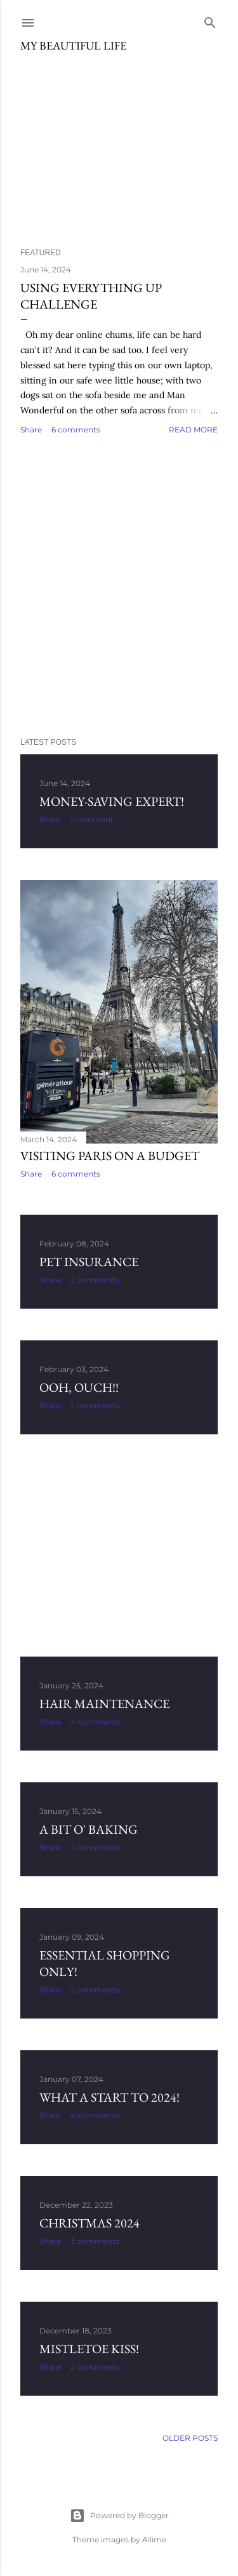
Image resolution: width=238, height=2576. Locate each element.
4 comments (95, 1721)
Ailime (154, 2539)
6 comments (75, 429)
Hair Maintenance (104, 1703)
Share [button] (31, 429)
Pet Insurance (88, 1261)
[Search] (210, 20)
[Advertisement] (119, 587)
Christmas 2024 (89, 2223)
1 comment (92, 819)
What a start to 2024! (109, 2097)
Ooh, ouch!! (79, 1387)
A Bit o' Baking (88, 1829)
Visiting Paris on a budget (109, 1155)
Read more (193, 429)
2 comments (94, 1280)
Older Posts (190, 2438)
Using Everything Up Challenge (91, 295)
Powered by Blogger (119, 2515)
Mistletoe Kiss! (89, 2348)
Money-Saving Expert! (111, 801)
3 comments (94, 2241)
